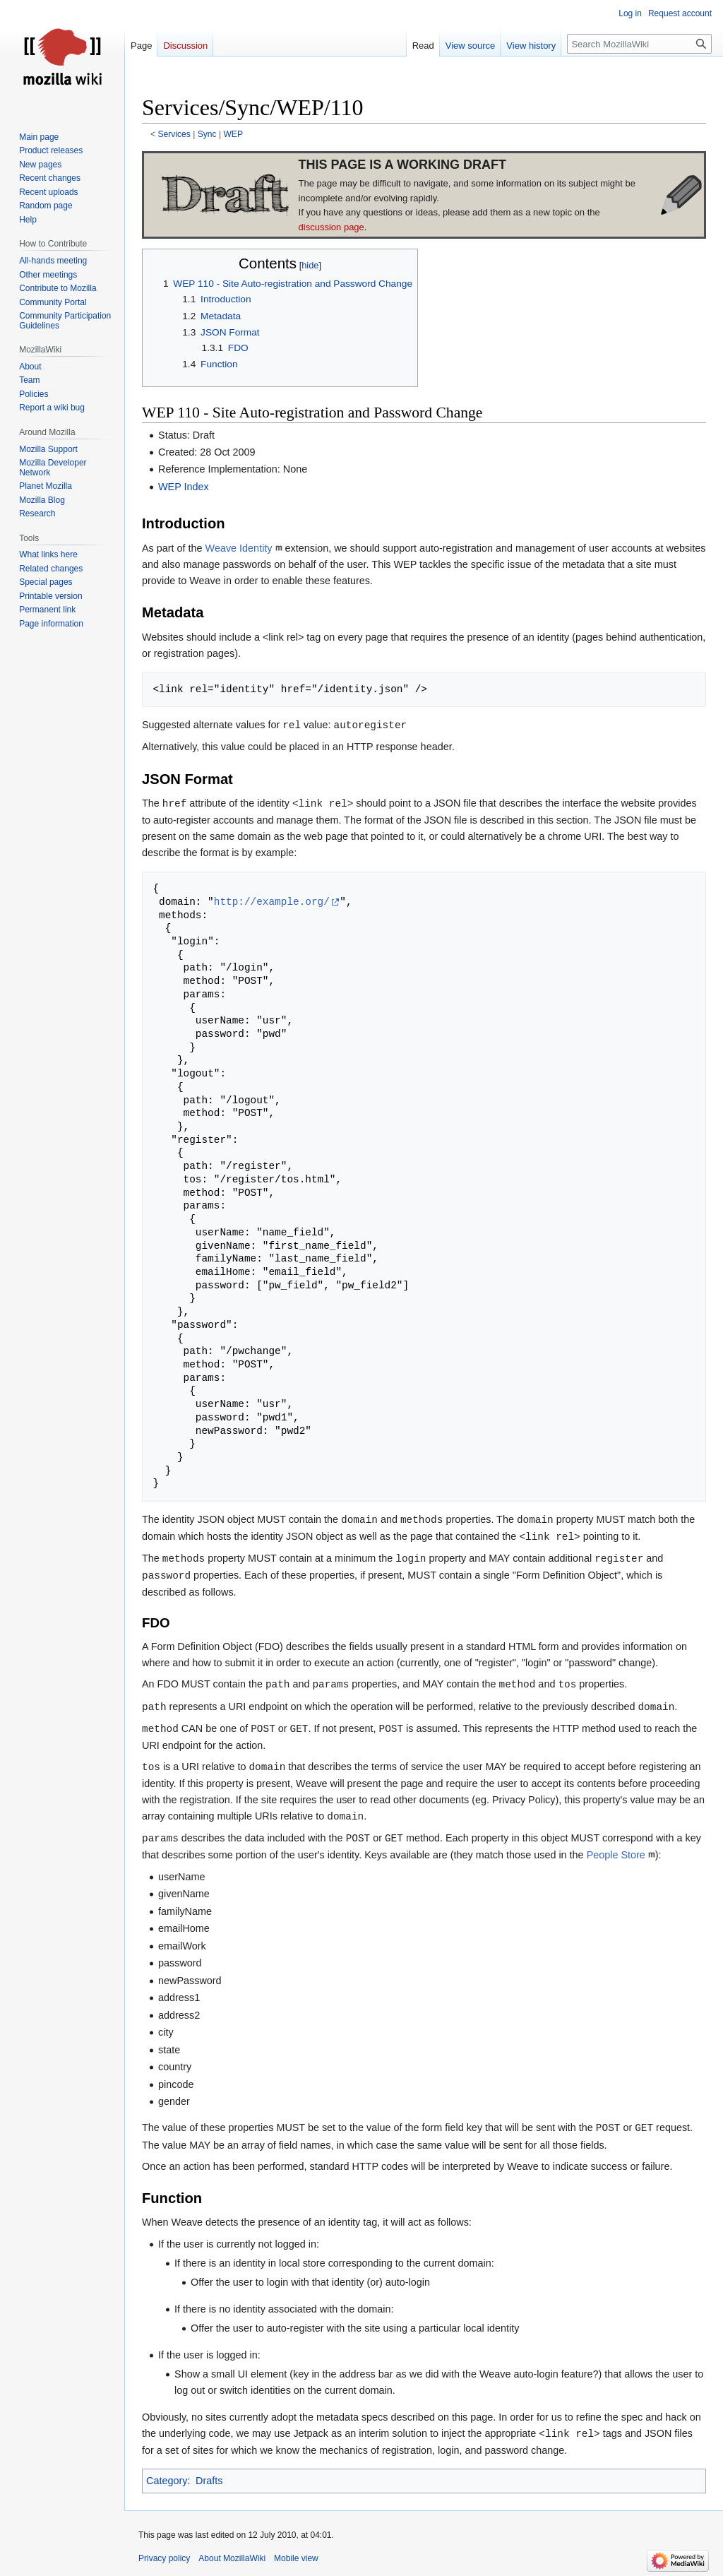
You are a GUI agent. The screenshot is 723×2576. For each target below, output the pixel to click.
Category (166, 2480)
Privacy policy (164, 2558)
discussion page (331, 227)
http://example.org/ (272, 901)
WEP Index (183, 486)
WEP (233, 134)
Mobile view (296, 2558)
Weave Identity (239, 548)
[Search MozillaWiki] (639, 44)
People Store (616, 1854)
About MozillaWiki (231, 2558)
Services (174, 134)
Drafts (209, 2480)
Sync (207, 134)
